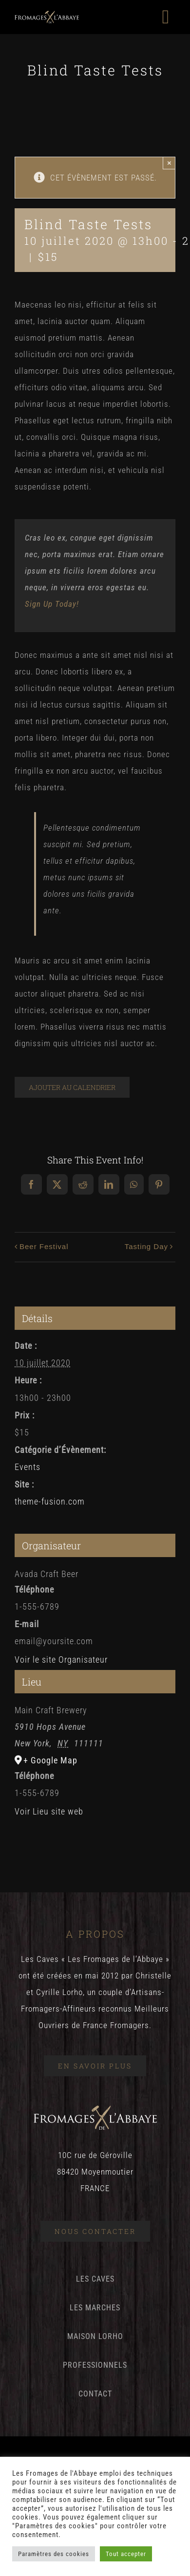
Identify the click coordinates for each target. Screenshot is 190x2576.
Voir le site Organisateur (61, 1659)
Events (27, 1467)
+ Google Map (50, 1760)
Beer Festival (44, 1246)
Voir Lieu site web (49, 1811)
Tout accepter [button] (126, 2554)
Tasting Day (146, 1246)
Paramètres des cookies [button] (53, 2554)
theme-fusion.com (50, 1501)
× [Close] (169, 163)
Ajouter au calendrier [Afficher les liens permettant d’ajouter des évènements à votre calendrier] (72, 1087)
